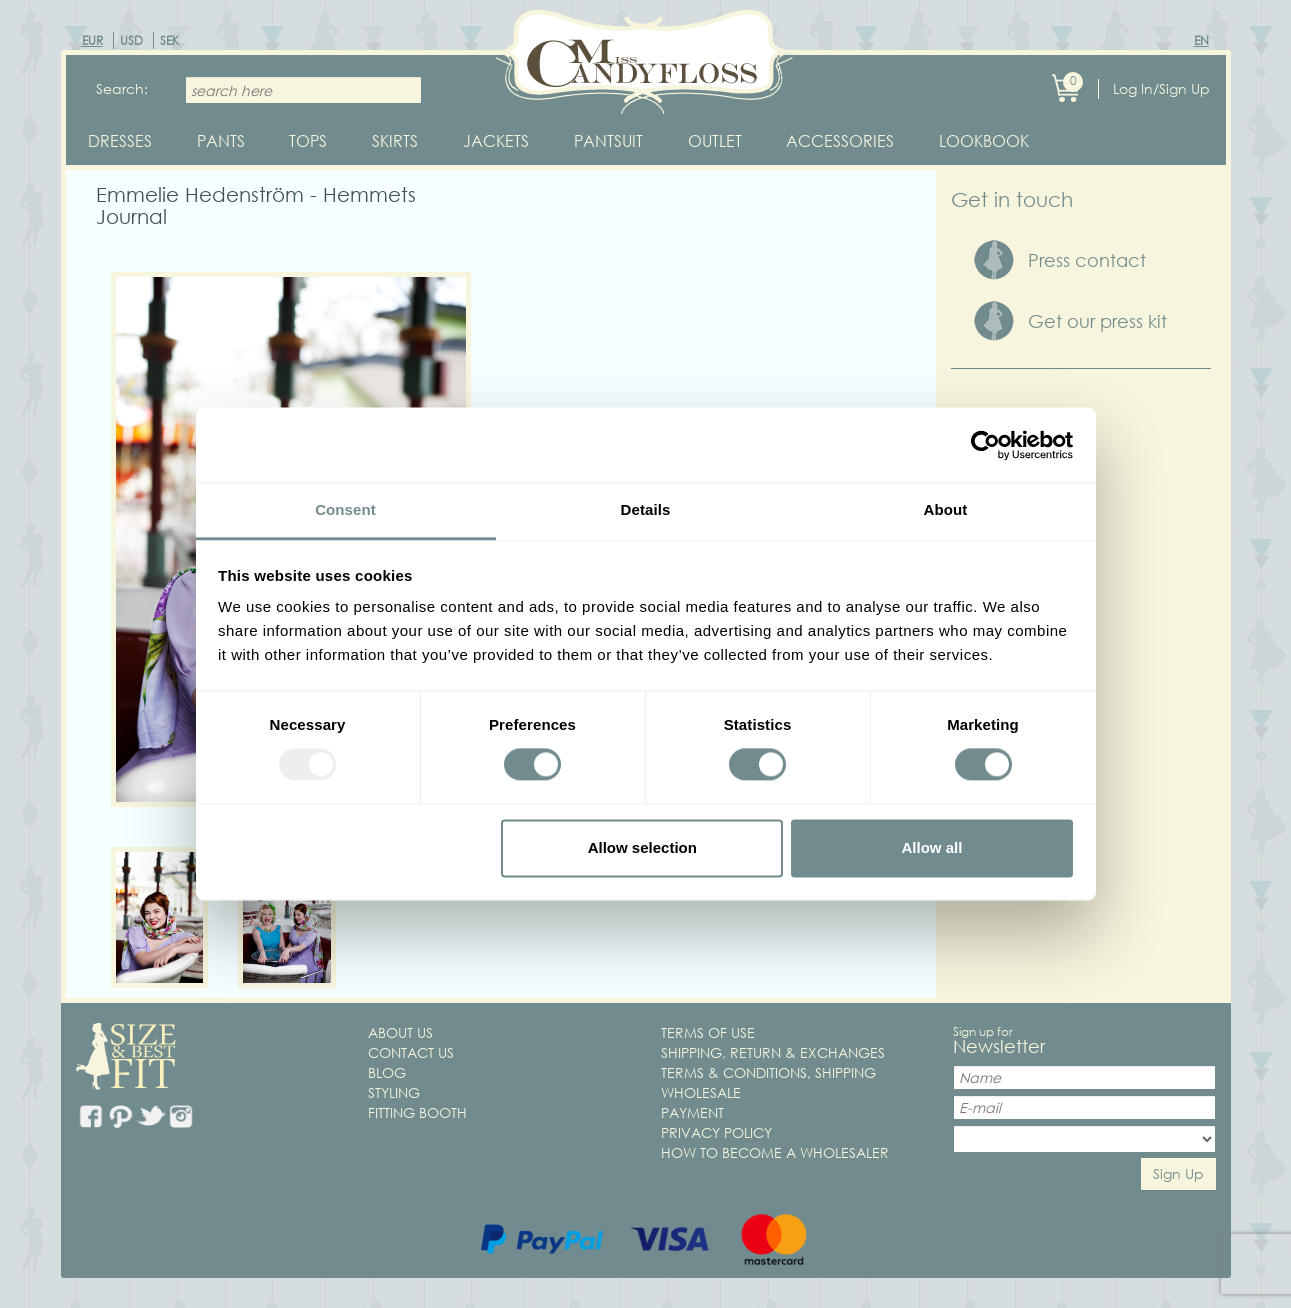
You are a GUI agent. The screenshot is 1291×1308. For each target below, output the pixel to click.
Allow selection (642, 847)
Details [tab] (646, 509)
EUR (92, 40)
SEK (169, 40)
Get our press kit (1097, 323)
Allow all (932, 847)
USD (131, 40)
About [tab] (946, 509)
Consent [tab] (345, 509)
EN (1201, 40)
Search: (122, 88)
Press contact (1087, 261)
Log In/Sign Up (1161, 88)
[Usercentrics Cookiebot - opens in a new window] (985, 445)
